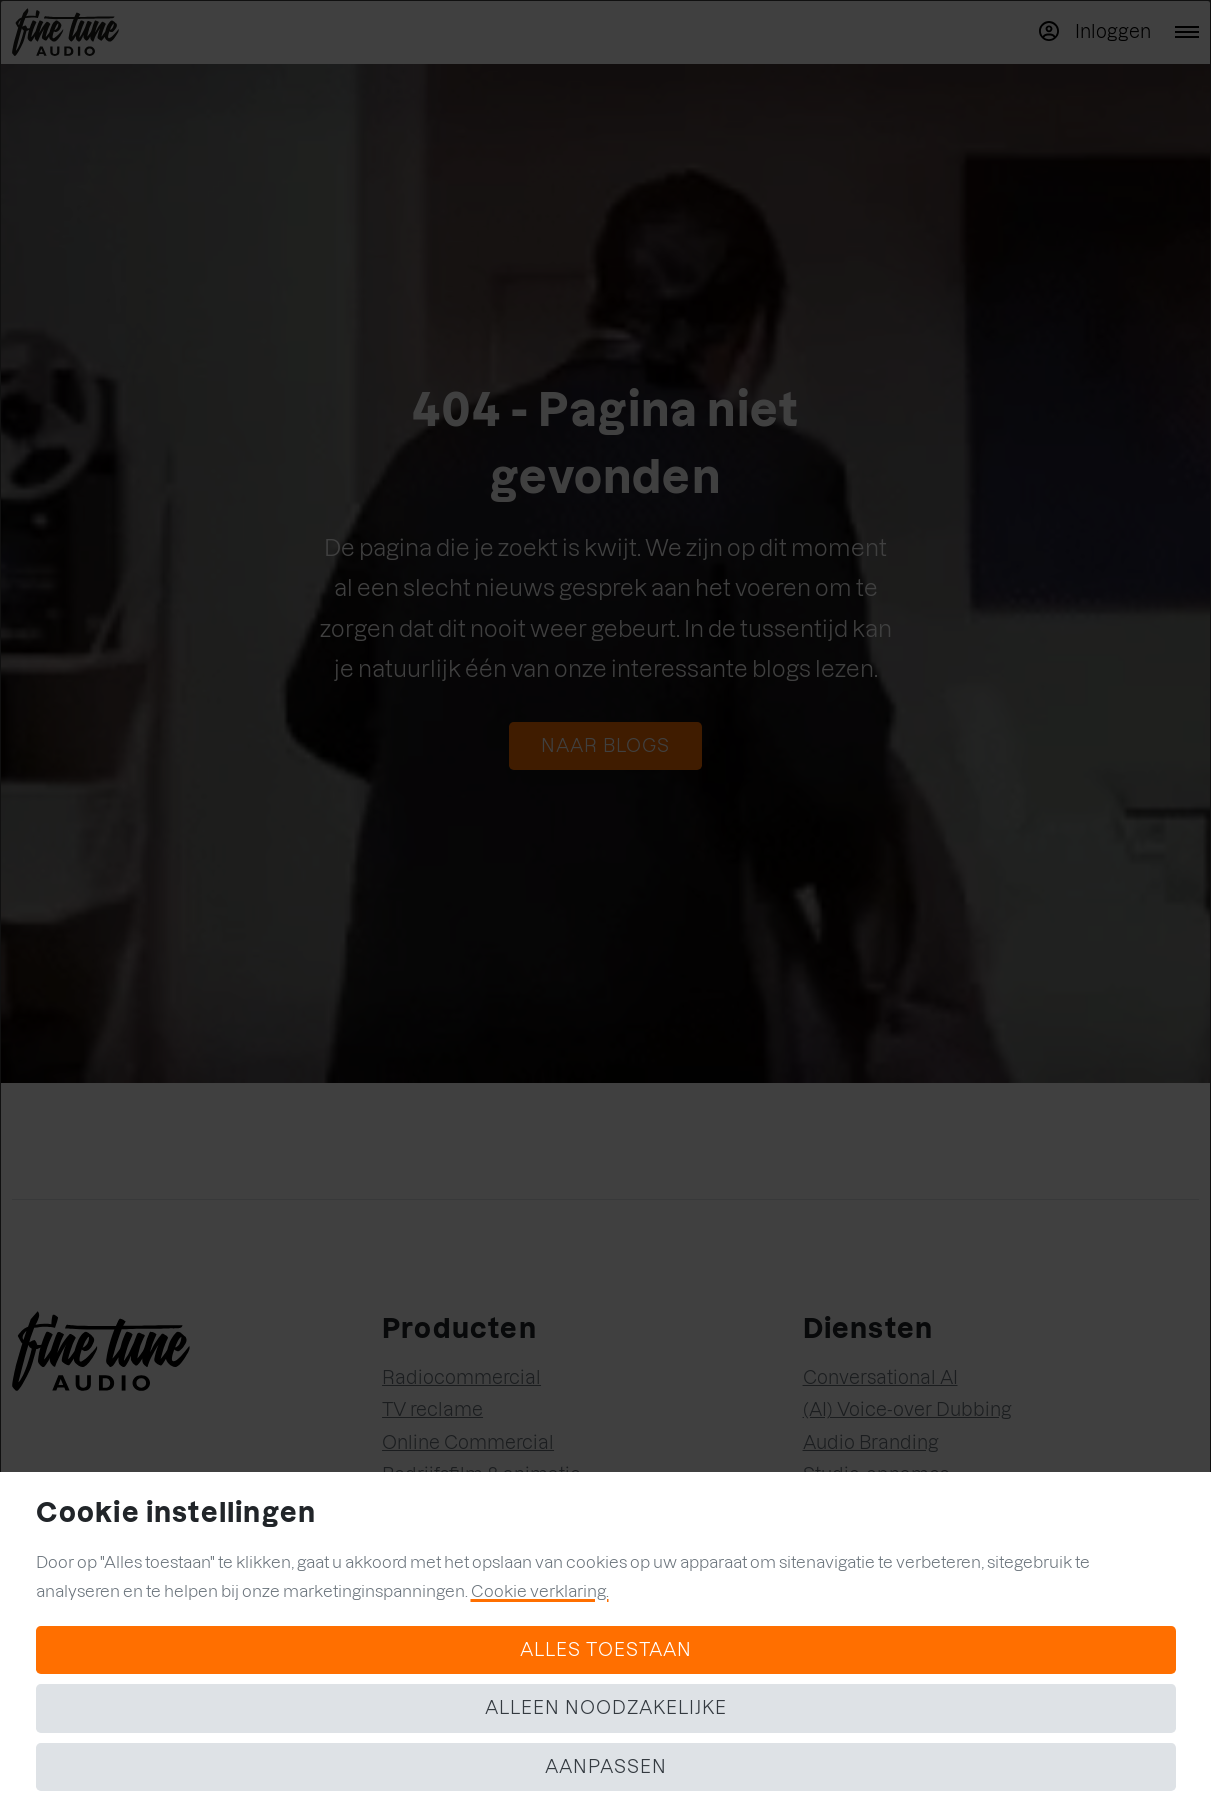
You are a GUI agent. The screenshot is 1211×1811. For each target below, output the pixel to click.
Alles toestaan (606, 1649)
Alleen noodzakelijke (606, 1707)
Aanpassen (606, 1766)
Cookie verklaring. (540, 1591)
